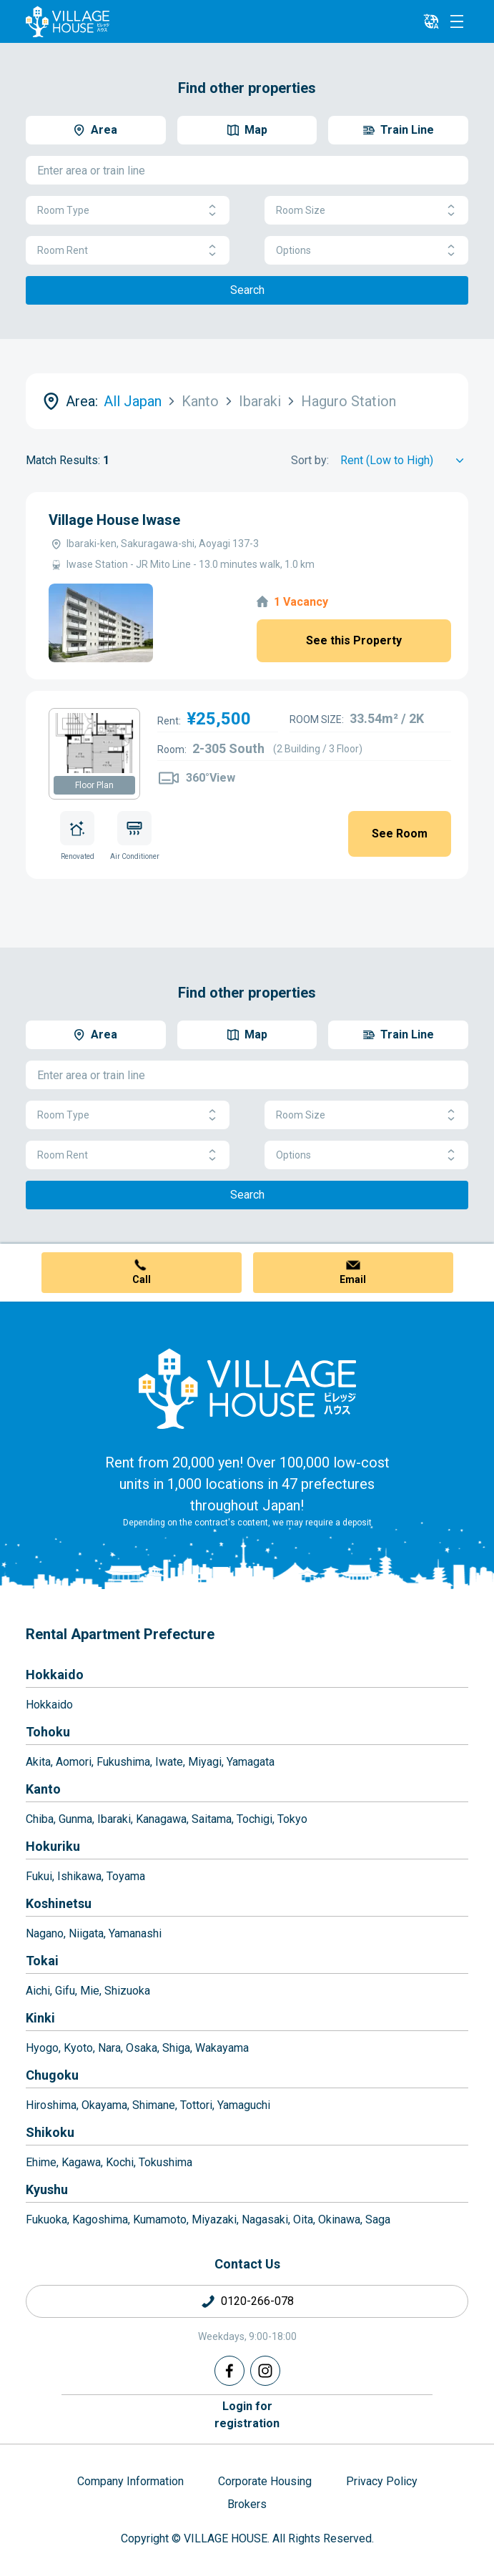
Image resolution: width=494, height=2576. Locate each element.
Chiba (40, 1819)
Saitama (212, 1819)
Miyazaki (214, 2219)
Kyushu (47, 2189)
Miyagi (205, 1762)
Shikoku (50, 2132)
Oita (303, 2219)
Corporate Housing (265, 2481)
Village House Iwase (114, 520)
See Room (400, 833)
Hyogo (42, 2048)
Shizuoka (127, 1990)
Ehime (41, 2162)
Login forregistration (247, 2414)
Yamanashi (135, 1933)
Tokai (42, 1960)
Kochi (120, 2162)
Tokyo (292, 1819)
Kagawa (81, 2162)
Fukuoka (46, 2219)
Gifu (65, 1990)
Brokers (247, 2504)
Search (247, 290)
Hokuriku (53, 1846)
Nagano (45, 1933)
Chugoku (52, 2075)
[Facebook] (229, 2371)
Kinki (40, 2017)
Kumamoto (160, 2219)
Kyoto (78, 2048)
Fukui (39, 1876)
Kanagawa (161, 1819)
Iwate (169, 1762)
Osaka (141, 2048)
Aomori (74, 1762)
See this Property (354, 640)
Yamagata (251, 1762)
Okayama (104, 2105)
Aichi (38, 1990)
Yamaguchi (243, 2105)
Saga (377, 2219)
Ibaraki (114, 1819)
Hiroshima (51, 2105)
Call (141, 1279)
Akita (38, 1762)
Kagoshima (100, 2219)
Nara (109, 2048)
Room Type (127, 211)
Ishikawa (79, 1876)
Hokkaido (55, 1674)
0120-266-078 (257, 2301)
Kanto (43, 1788)
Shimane (153, 2105)
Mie (89, 1990)
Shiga (176, 2048)
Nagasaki (265, 2219)
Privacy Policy (382, 2481)
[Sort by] (404, 460)
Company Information (130, 2481)
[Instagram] (265, 2371)
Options (366, 251)
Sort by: (310, 460)
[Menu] (456, 21)
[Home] (247, 1388)
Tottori (196, 2105)
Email (353, 1279)
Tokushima (165, 2162)
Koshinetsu (59, 1903)
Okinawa (339, 2219)
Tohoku (48, 1731)
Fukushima (123, 1762)
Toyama (126, 1876)
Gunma (75, 1819)
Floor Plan (94, 785)
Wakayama (222, 2048)
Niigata (86, 1933)
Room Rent (127, 251)
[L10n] (431, 21)
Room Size (366, 211)
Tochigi (254, 1819)
